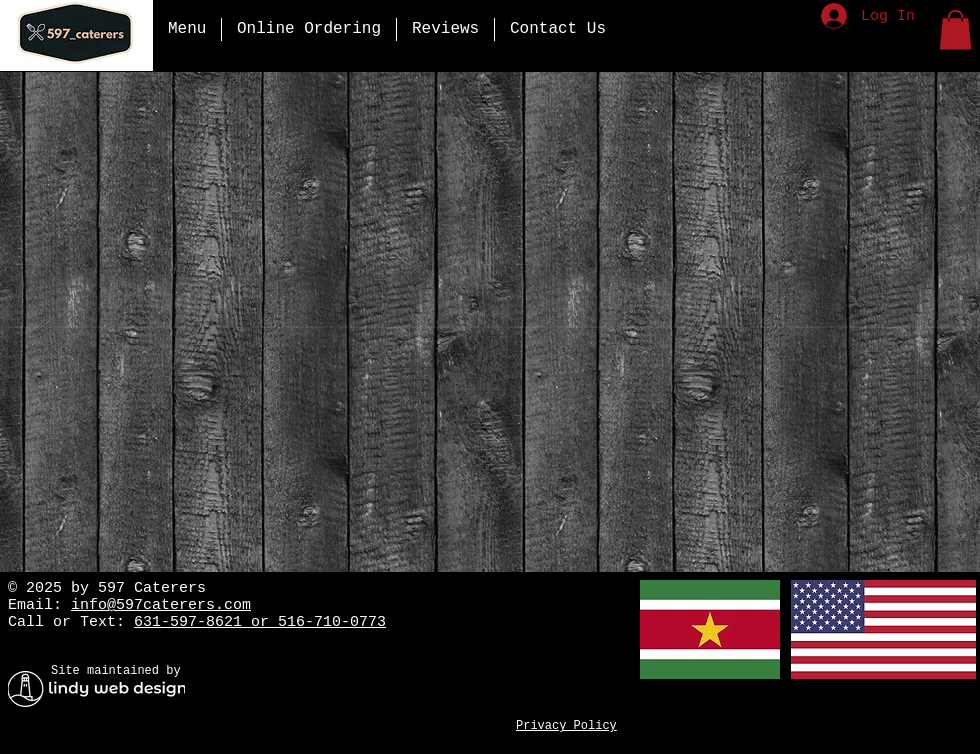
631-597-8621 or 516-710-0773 (260, 622)
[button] (955, 29)
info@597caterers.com (161, 605)
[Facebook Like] (590, 669)
